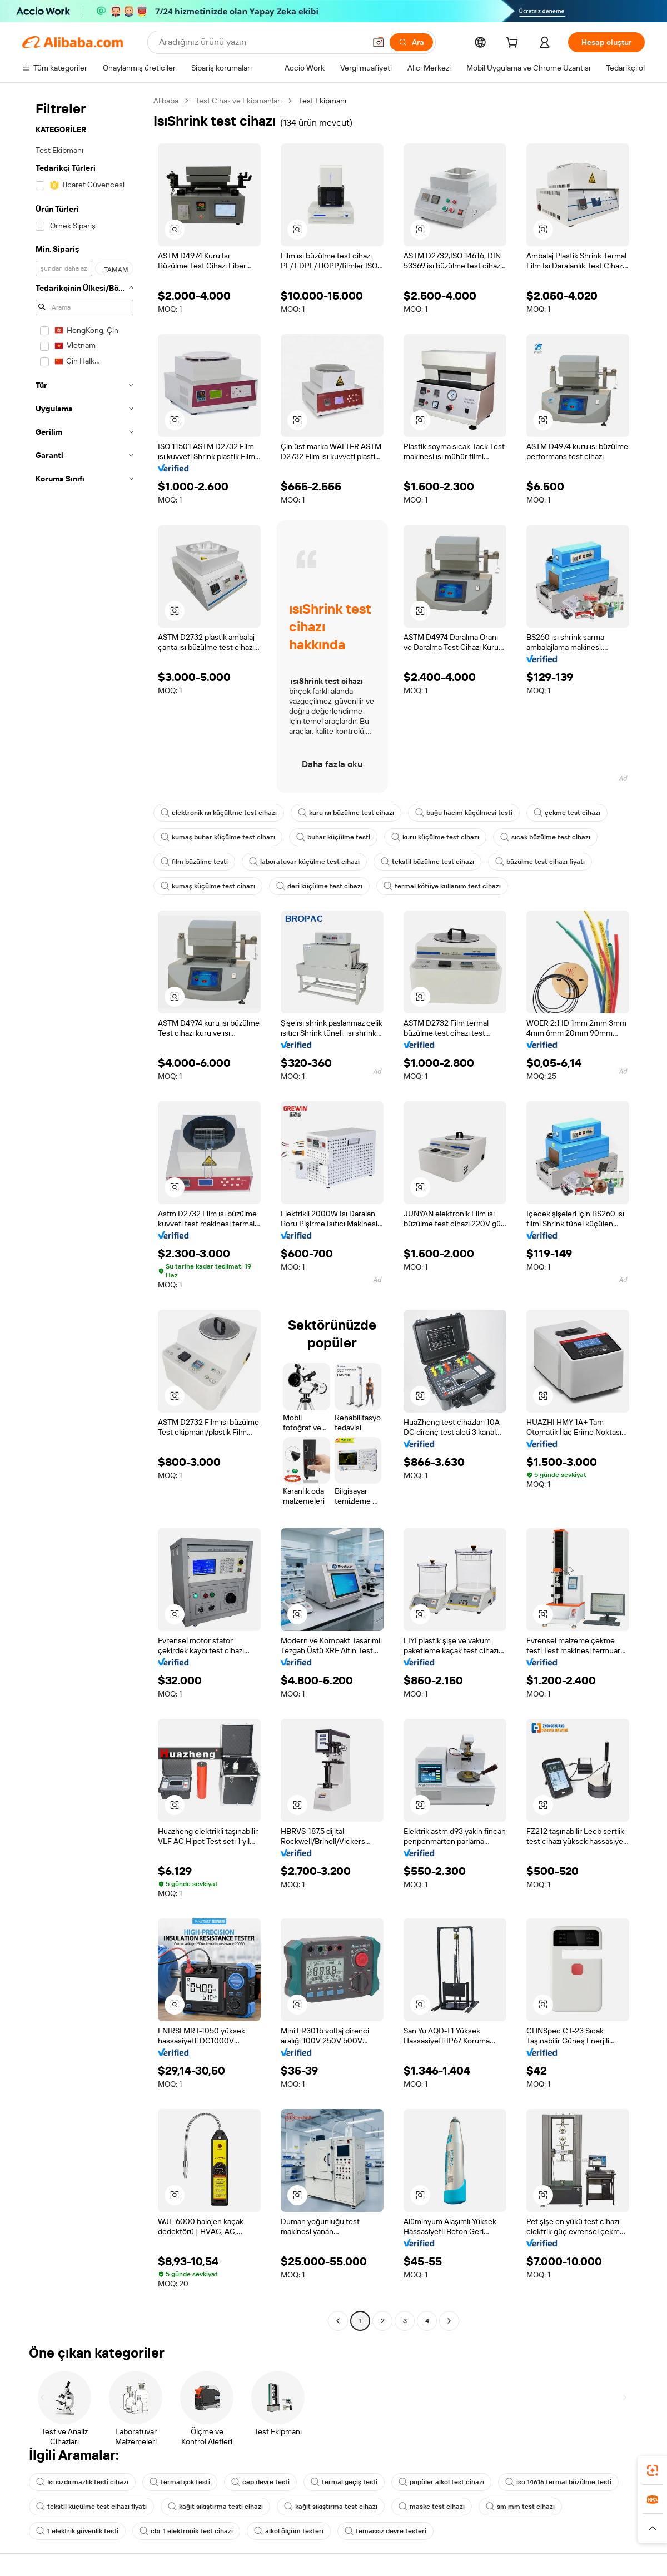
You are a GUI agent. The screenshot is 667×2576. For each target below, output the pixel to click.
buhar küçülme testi (333, 837)
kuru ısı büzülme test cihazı (346, 812)
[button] (378, 42)
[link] (652, 2470)
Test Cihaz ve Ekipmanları (238, 100)
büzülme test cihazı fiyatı (540, 861)
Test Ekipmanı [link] (322, 100)
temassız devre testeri (385, 2531)
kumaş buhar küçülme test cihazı (218, 837)
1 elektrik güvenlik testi (77, 2531)
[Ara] (411, 42)
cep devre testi (260, 2482)
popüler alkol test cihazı (441, 2482)
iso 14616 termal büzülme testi (558, 2482)
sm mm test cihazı (520, 2506)
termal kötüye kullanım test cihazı (442, 886)
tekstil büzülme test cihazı (427, 861)
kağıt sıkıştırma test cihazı (330, 2506)
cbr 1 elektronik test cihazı (186, 2531)
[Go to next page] (449, 2321)
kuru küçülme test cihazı (435, 837)
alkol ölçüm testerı (288, 2531)
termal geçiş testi (344, 2482)
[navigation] (84, 1212)
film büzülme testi (194, 861)
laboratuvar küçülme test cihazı (304, 861)
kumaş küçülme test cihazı (208, 886)
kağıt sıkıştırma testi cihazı (215, 2506)
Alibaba (165, 100)
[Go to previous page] (338, 2321)
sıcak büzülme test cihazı (545, 837)
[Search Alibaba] (261, 42)
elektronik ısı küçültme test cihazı (219, 812)
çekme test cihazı (567, 812)
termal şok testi (180, 2482)
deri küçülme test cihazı (319, 886)
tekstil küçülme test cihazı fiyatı (91, 2506)
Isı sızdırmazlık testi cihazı (82, 2482)
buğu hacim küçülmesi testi (463, 812)
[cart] (514, 43)
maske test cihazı (432, 2506)
